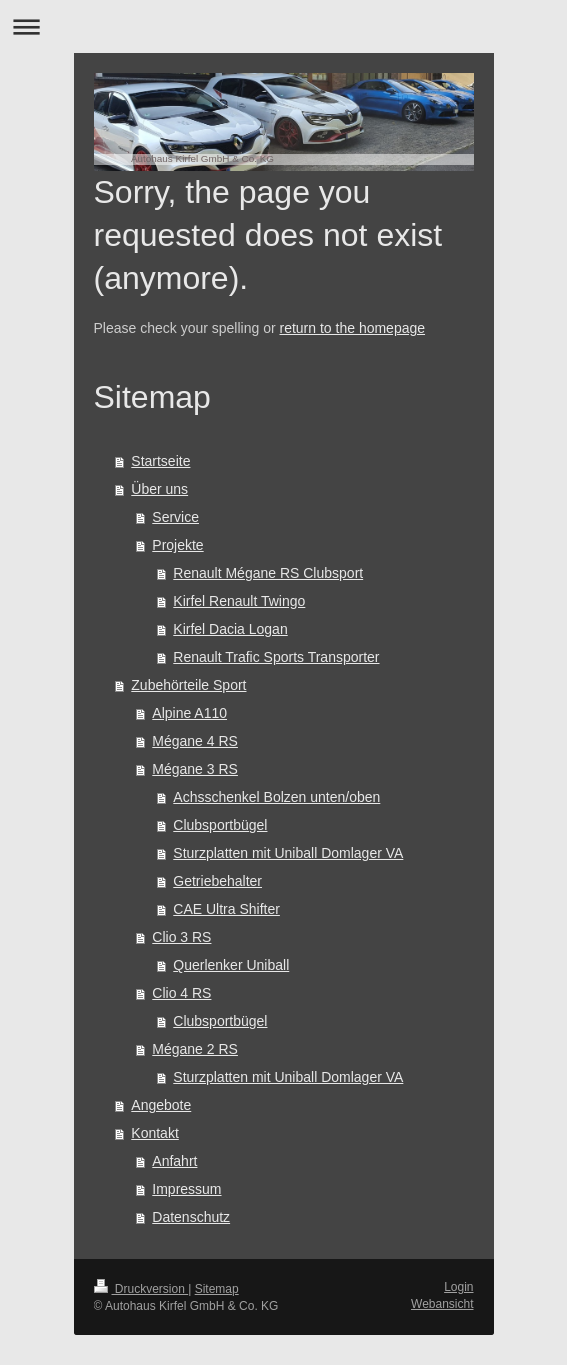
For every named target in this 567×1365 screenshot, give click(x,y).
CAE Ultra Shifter (226, 909)
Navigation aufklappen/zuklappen (283, 26)
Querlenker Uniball (231, 965)
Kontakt (154, 1133)
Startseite (160, 461)
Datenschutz (191, 1217)
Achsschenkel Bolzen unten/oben (276, 797)
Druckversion (141, 1289)
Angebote (161, 1105)
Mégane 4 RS (195, 741)
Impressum (186, 1189)
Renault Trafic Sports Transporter (276, 657)
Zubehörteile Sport (188, 685)
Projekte (177, 545)
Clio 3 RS (181, 937)
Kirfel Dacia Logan (230, 629)
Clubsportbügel (220, 825)
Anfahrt (174, 1161)
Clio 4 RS (181, 993)
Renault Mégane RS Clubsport (268, 573)
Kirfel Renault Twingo (239, 601)
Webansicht (442, 1304)
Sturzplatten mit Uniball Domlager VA (288, 853)
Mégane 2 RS (195, 1049)
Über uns (159, 489)
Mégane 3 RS (195, 769)
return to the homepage (353, 328)
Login (458, 1287)
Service (175, 517)
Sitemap (217, 1289)
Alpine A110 (189, 713)
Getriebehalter (217, 881)
